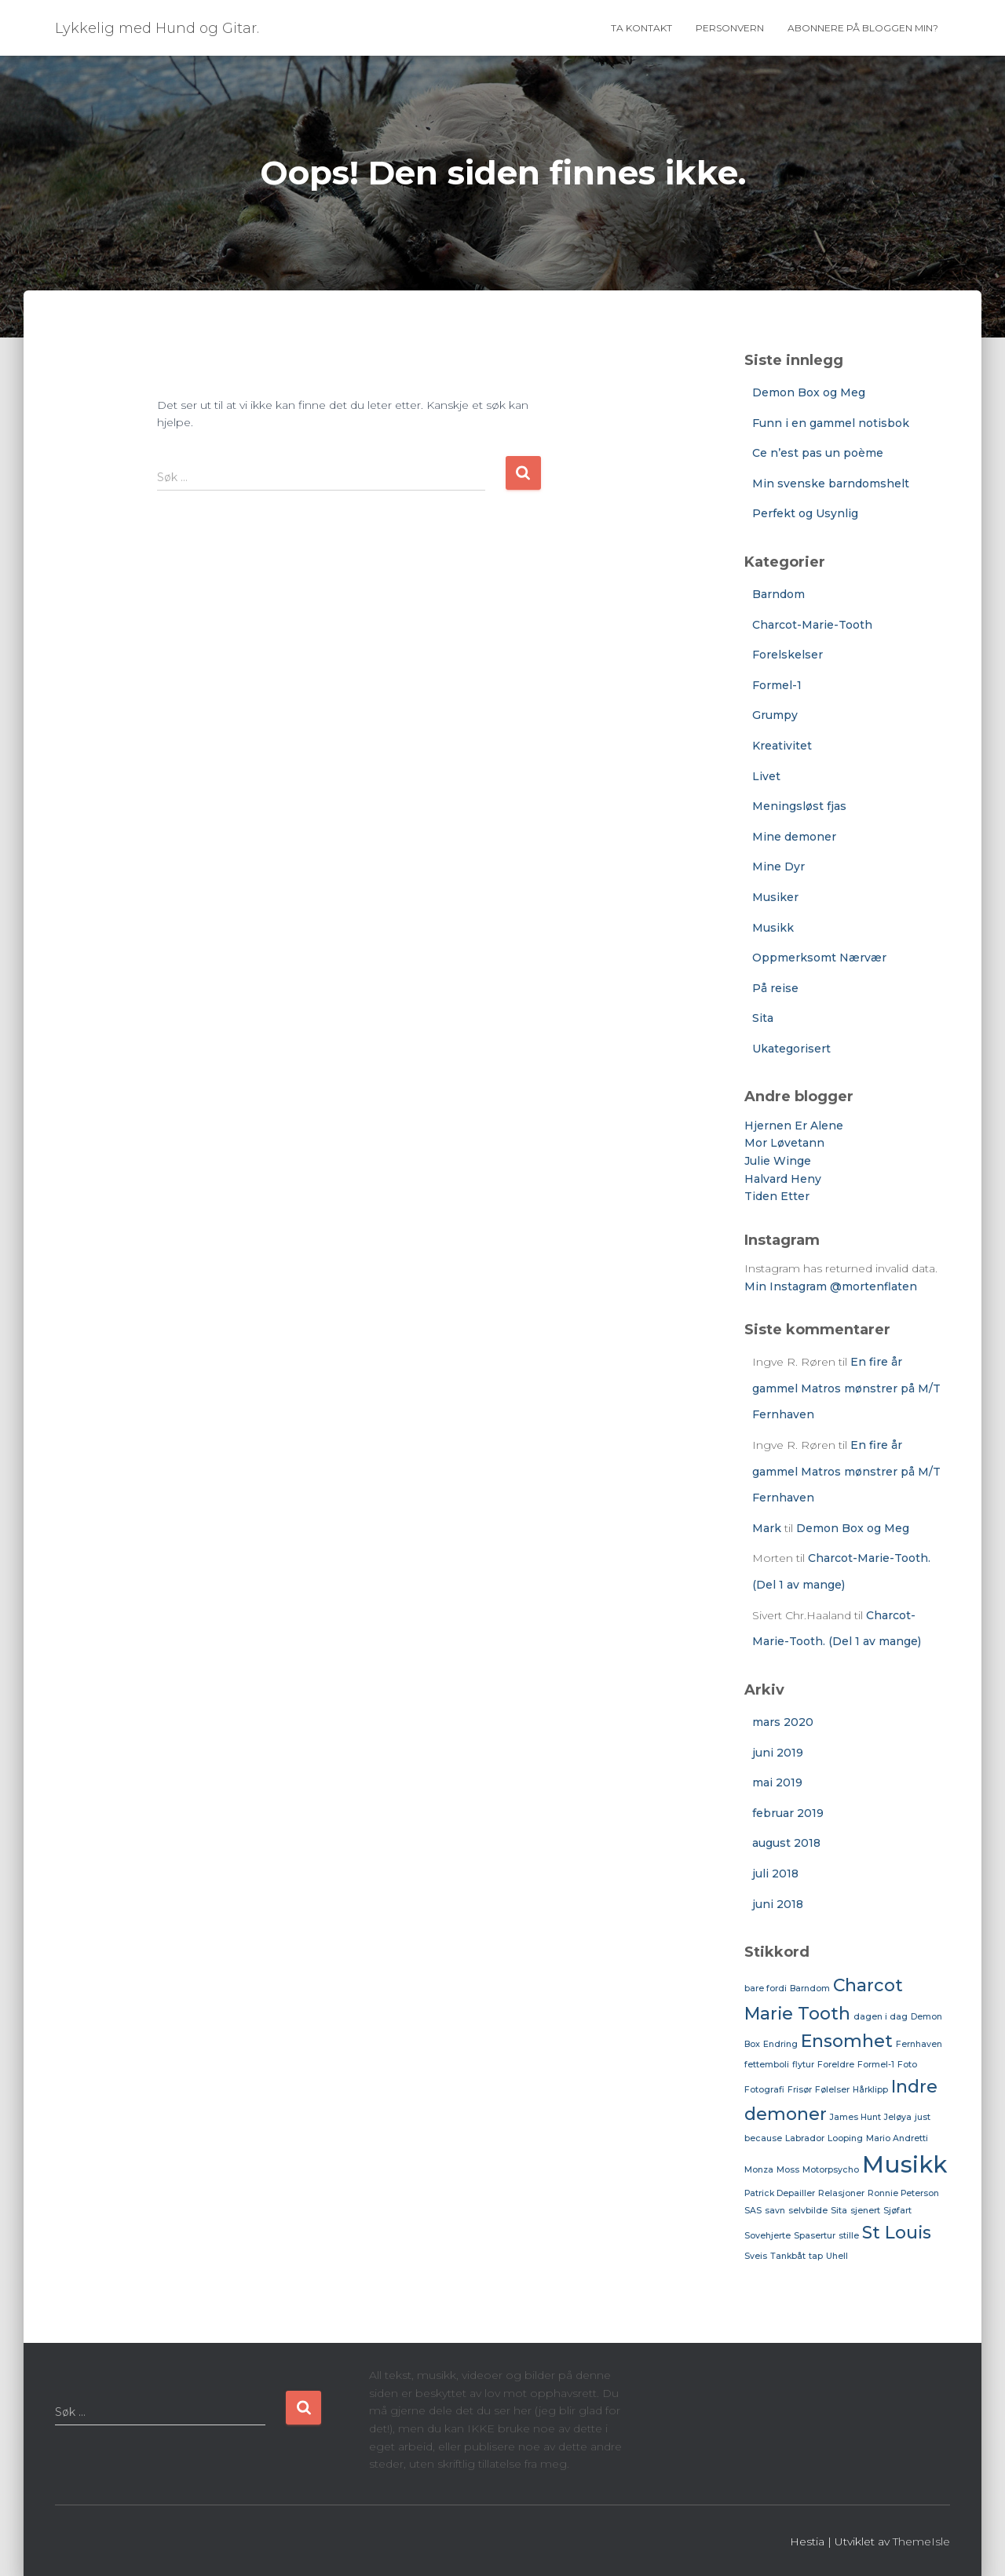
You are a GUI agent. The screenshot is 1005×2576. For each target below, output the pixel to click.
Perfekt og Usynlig (805, 513)
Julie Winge (777, 1161)
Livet (766, 776)
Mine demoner (794, 837)
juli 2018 (775, 1873)
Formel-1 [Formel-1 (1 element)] (875, 2065)
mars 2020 (782, 1722)
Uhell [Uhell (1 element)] (837, 2256)
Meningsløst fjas (799, 806)
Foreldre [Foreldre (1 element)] (835, 2065)
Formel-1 (777, 685)
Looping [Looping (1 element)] (845, 2138)
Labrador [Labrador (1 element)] (804, 2138)
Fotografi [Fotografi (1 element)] (764, 2090)
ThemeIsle (921, 2541)
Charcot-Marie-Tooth (812, 625)
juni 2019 (777, 1753)
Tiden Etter (776, 1196)
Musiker (775, 897)
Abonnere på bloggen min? (863, 28)
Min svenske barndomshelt (830, 483)
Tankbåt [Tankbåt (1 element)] (788, 2256)
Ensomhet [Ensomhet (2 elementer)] (847, 2041)
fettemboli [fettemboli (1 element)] (766, 2065)
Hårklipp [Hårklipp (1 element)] (870, 2090)
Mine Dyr (778, 866)
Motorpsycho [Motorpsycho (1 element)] (830, 2170)
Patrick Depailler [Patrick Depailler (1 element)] (779, 2193)
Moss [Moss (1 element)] (788, 2170)
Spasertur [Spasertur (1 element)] (814, 2236)
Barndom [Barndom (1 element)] (810, 1988)
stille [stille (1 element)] (849, 2236)
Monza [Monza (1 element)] (758, 2170)
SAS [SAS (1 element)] (753, 2211)
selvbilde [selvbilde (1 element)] (808, 2211)
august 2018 (786, 1843)
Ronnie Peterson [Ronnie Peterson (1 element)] (903, 2193)
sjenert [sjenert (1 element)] (865, 2211)
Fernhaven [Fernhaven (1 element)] (919, 2044)
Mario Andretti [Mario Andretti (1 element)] (897, 2138)
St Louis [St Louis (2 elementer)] (896, 2232)
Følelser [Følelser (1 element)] (832, 2090)
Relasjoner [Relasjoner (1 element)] (841, 2193)
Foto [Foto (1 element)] (907, 2065)
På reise (775, 988)
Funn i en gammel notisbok (830, 423)
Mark (766, 1528)
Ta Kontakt (641, 28)
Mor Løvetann (784, 1143)
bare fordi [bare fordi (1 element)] (765, 1988)
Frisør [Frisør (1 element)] (800, 2090)
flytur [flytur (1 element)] (803, 2065)
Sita (762, 1018)
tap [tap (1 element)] (816, 2256)
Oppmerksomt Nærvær (819, 957)
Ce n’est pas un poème (817, 453)
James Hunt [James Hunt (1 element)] (855, 2117)
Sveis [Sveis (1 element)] (755, 2256)
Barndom (778, 594)
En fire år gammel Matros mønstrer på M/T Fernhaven (846, 1388)
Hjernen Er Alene (793, 1125)
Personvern (730, 28)
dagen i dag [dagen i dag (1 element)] (880, 2017)
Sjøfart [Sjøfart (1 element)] (897, 2211)
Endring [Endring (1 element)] (780, 2044)
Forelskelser (787, 655)
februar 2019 (788, 1813)
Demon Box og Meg (808, 392)
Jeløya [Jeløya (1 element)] (898, 2117)
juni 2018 (777, 1904)
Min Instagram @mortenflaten (830, 1286)
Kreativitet (782, 746)
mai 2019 (777, 1782)
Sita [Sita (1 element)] (839, 2211)
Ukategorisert (791, 1049)
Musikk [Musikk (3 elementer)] (904, 2164)
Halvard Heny (782, 1179)
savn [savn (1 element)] (775, 2211)
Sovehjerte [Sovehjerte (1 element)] (767, 2236)
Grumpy (775, 715)
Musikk (773, 928)
